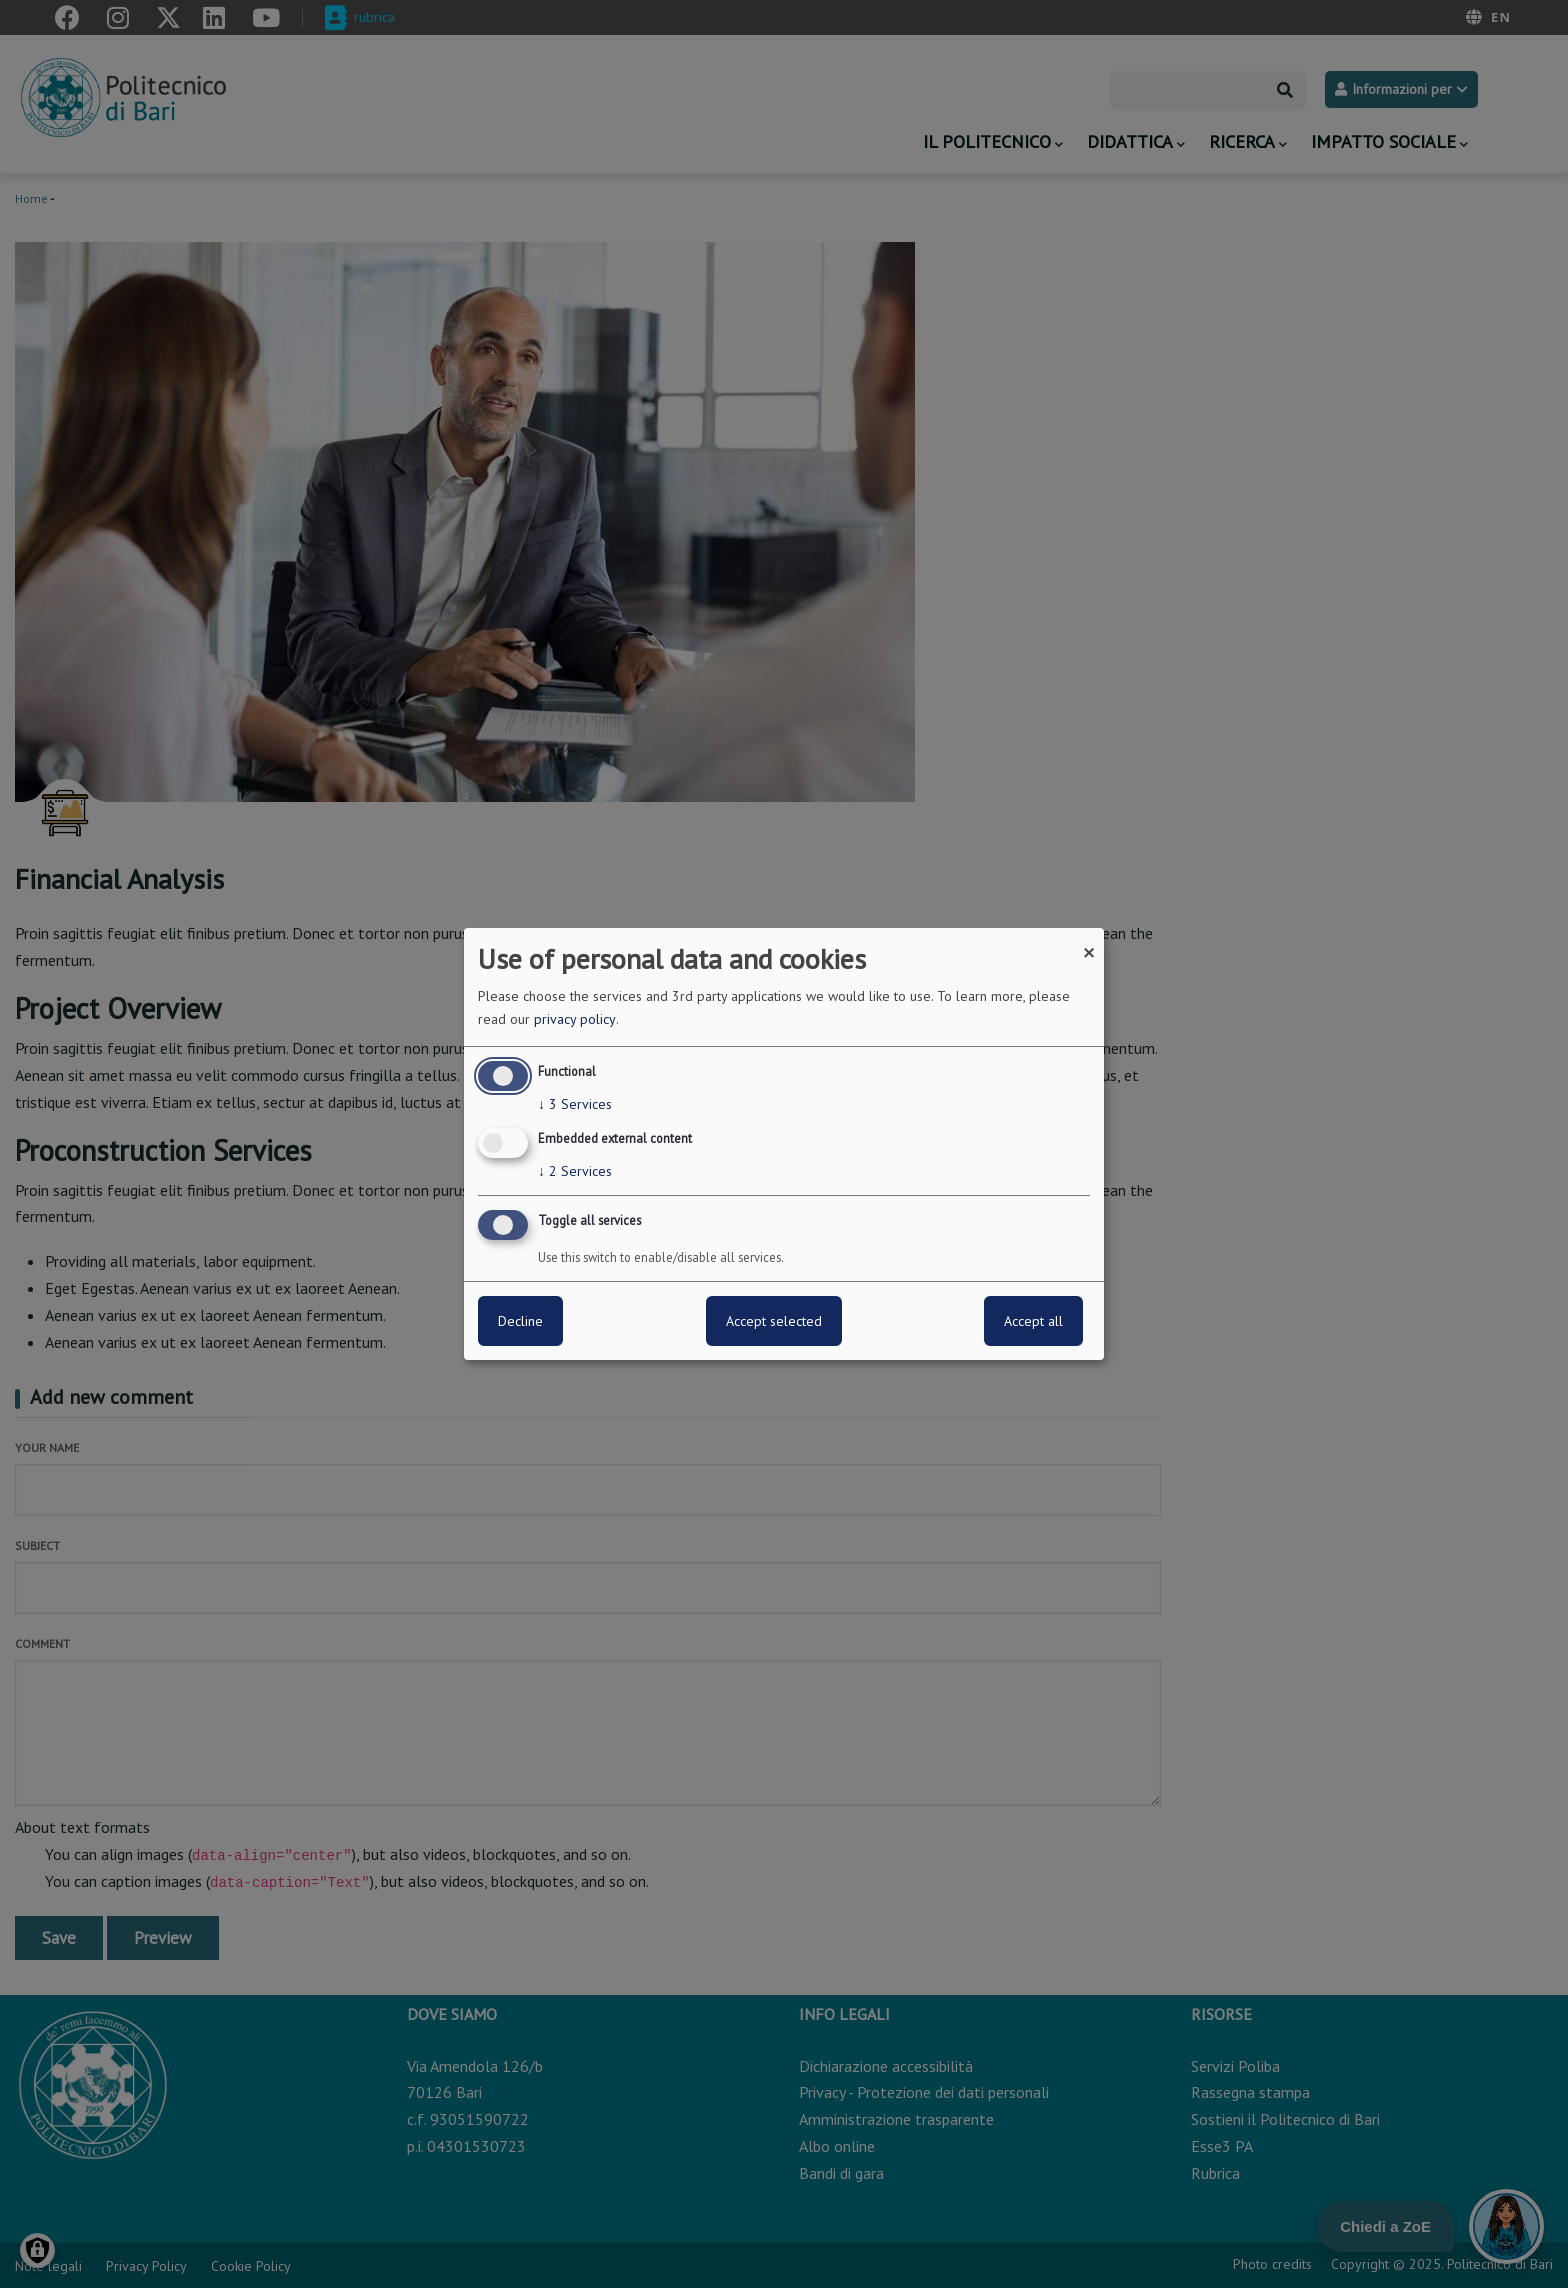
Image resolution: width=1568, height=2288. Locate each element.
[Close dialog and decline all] (1089, 940)
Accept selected (774, 1321)
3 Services (575, 1104)
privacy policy (575, 1019)
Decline (520, 1321)
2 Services (575, 1171)
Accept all (1033, 1321)
